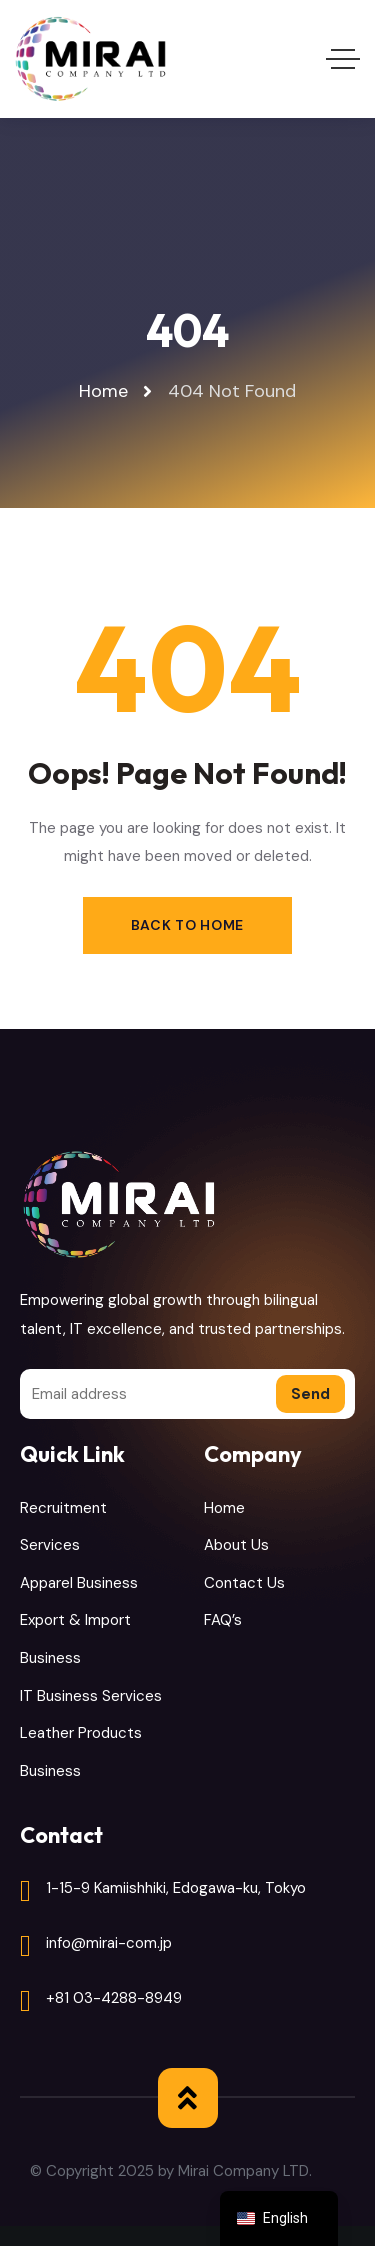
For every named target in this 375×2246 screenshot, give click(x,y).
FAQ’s (223, 1620)
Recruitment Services (63, 1527)
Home (224, 1508)
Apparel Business (79, 1583)
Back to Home (187, 925)
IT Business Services (91, 1696)
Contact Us (244, 1583)
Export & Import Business (75, 1639)
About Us (236, 1545)
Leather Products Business (81, 1752)
